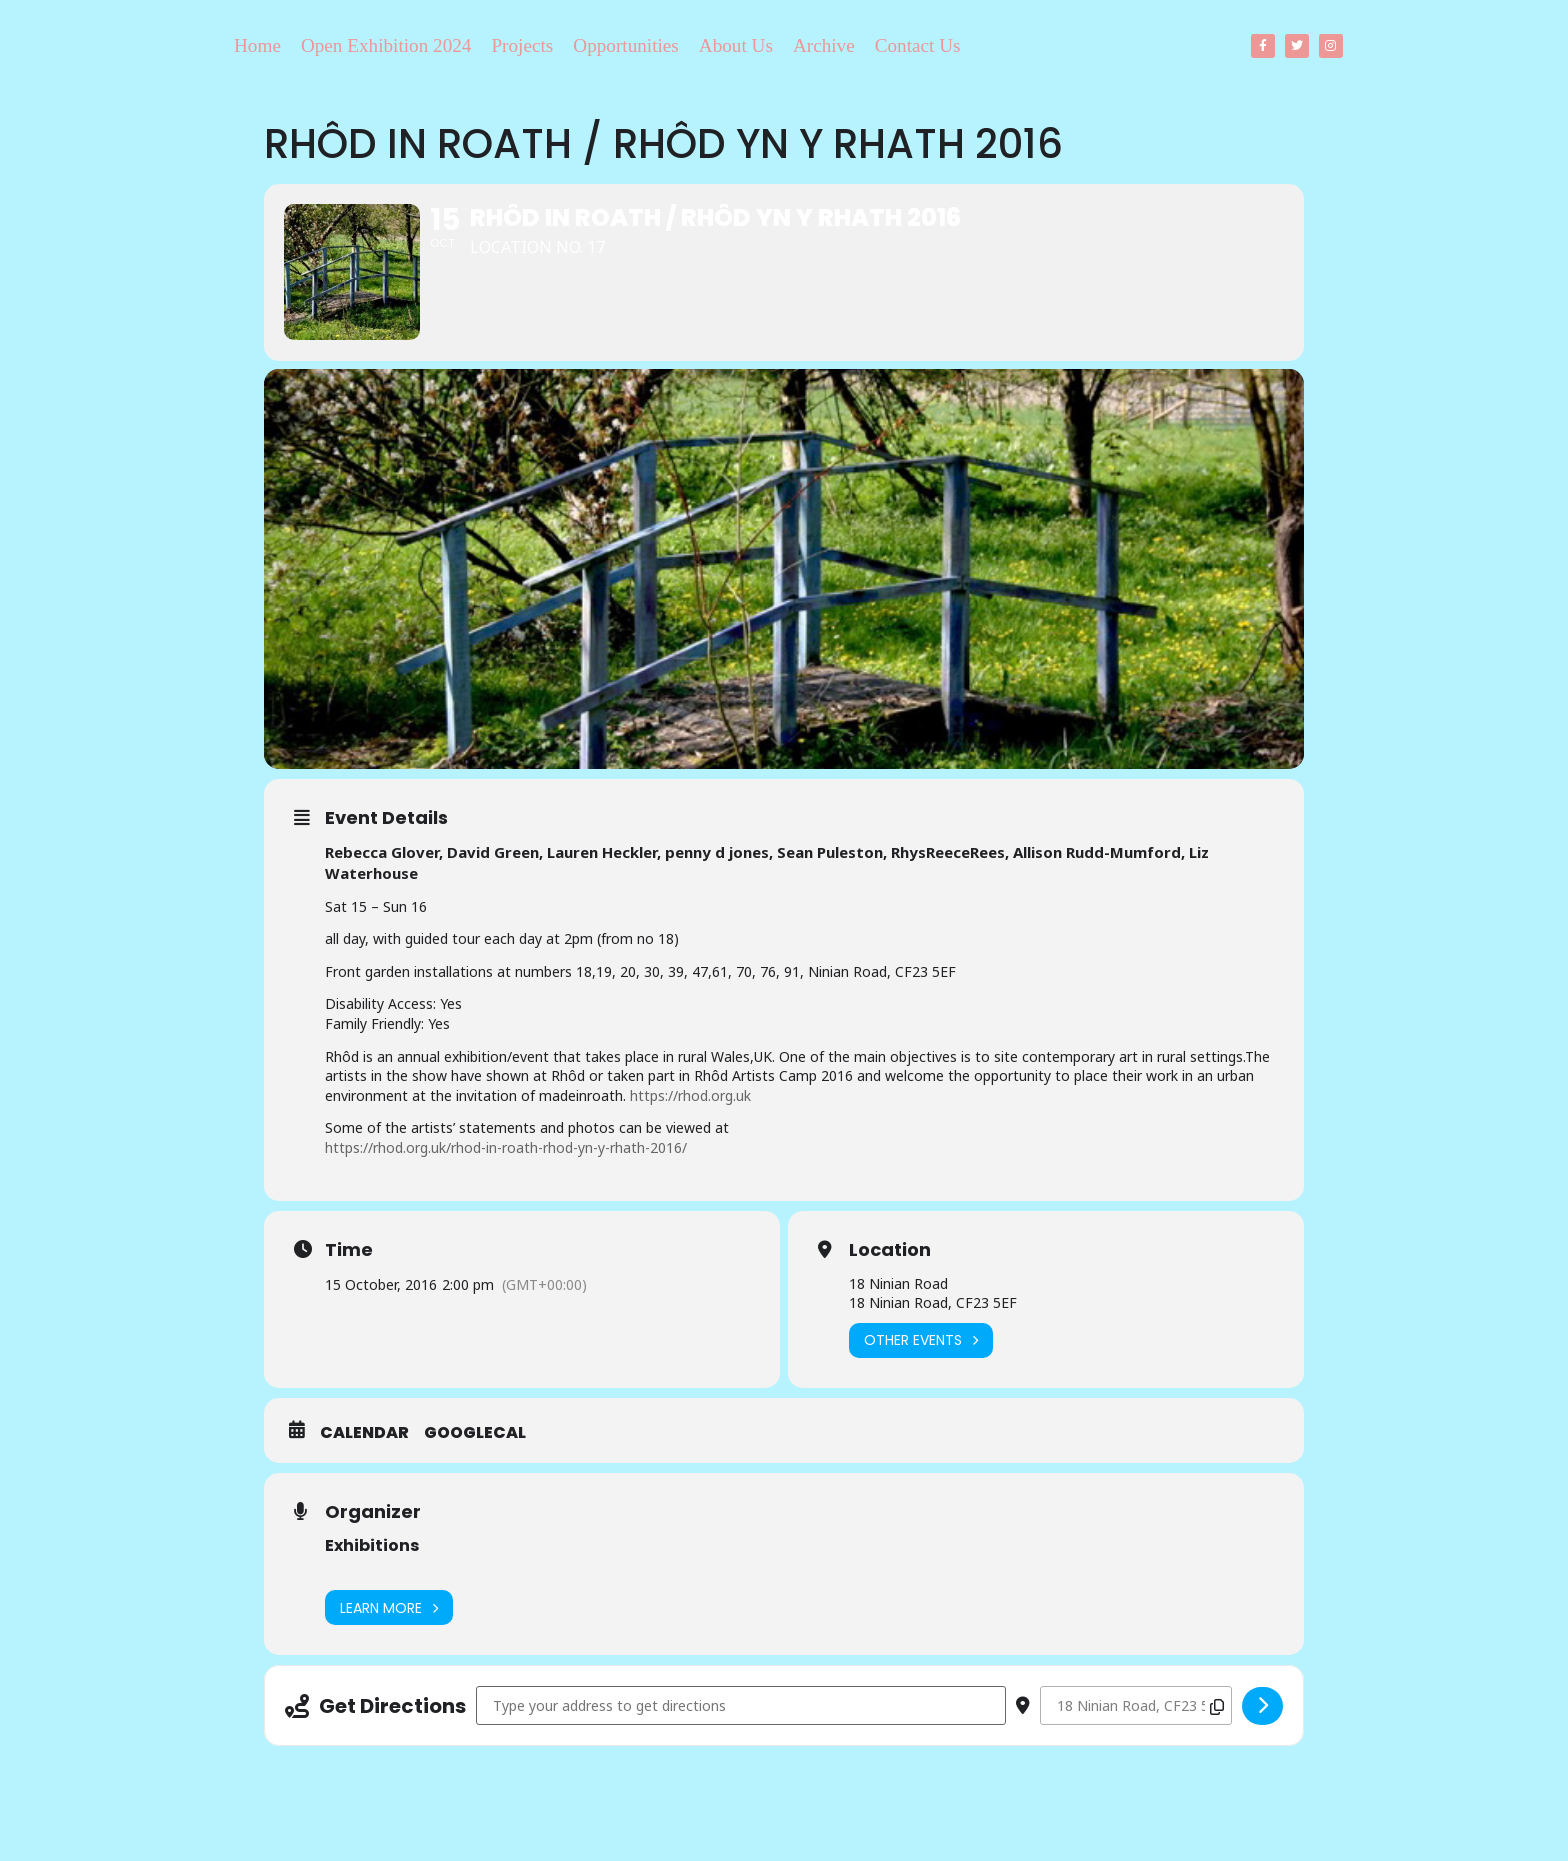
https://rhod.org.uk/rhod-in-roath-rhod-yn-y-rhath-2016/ (506, 1150)
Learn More (389, 1610)
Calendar (364, 1436)
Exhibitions (372, 1548)
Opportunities (626, 45)
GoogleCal (475, 1436)
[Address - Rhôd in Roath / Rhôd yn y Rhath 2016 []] (741, 1708)
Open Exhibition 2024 (386, 45)
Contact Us (918, 45)
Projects (522, 45)
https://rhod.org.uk (690, 1098)
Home (257, 45)
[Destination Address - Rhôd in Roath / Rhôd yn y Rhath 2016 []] (1136, 1708)
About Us (736, 45)
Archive (824, 45)
